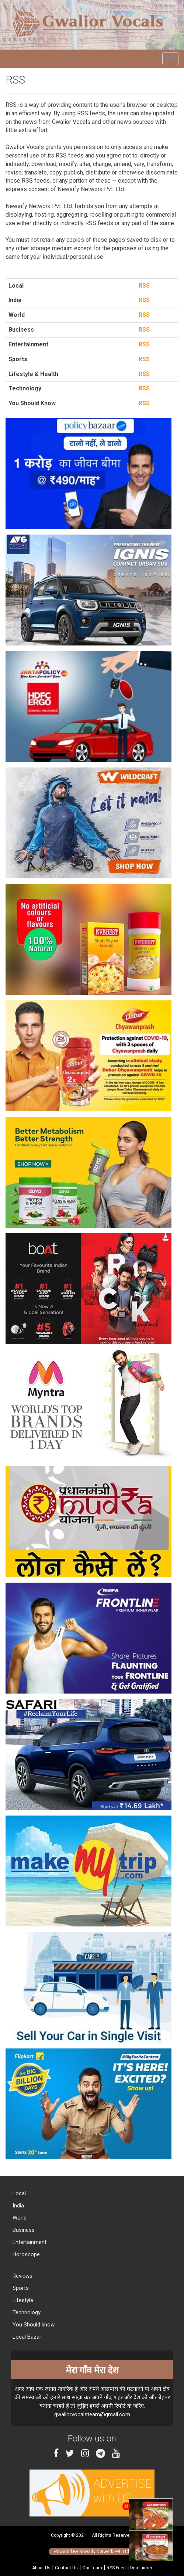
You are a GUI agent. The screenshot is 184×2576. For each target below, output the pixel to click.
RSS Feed (116, 2567)
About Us (41, 2567)
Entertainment (28, 2242)
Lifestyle (22, 2300)
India (17, 2205)
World (19, 2217)
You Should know (33, 2324)
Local (18, 2193)
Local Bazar (26, 2336)
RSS (143, 285)
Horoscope (25, 2254)
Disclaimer (141, 2567)
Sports (20, 2288)
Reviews (21, 2275)
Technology (26, 2312)
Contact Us (66, 2567)
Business (23, 2230)
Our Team (92, 2567)
